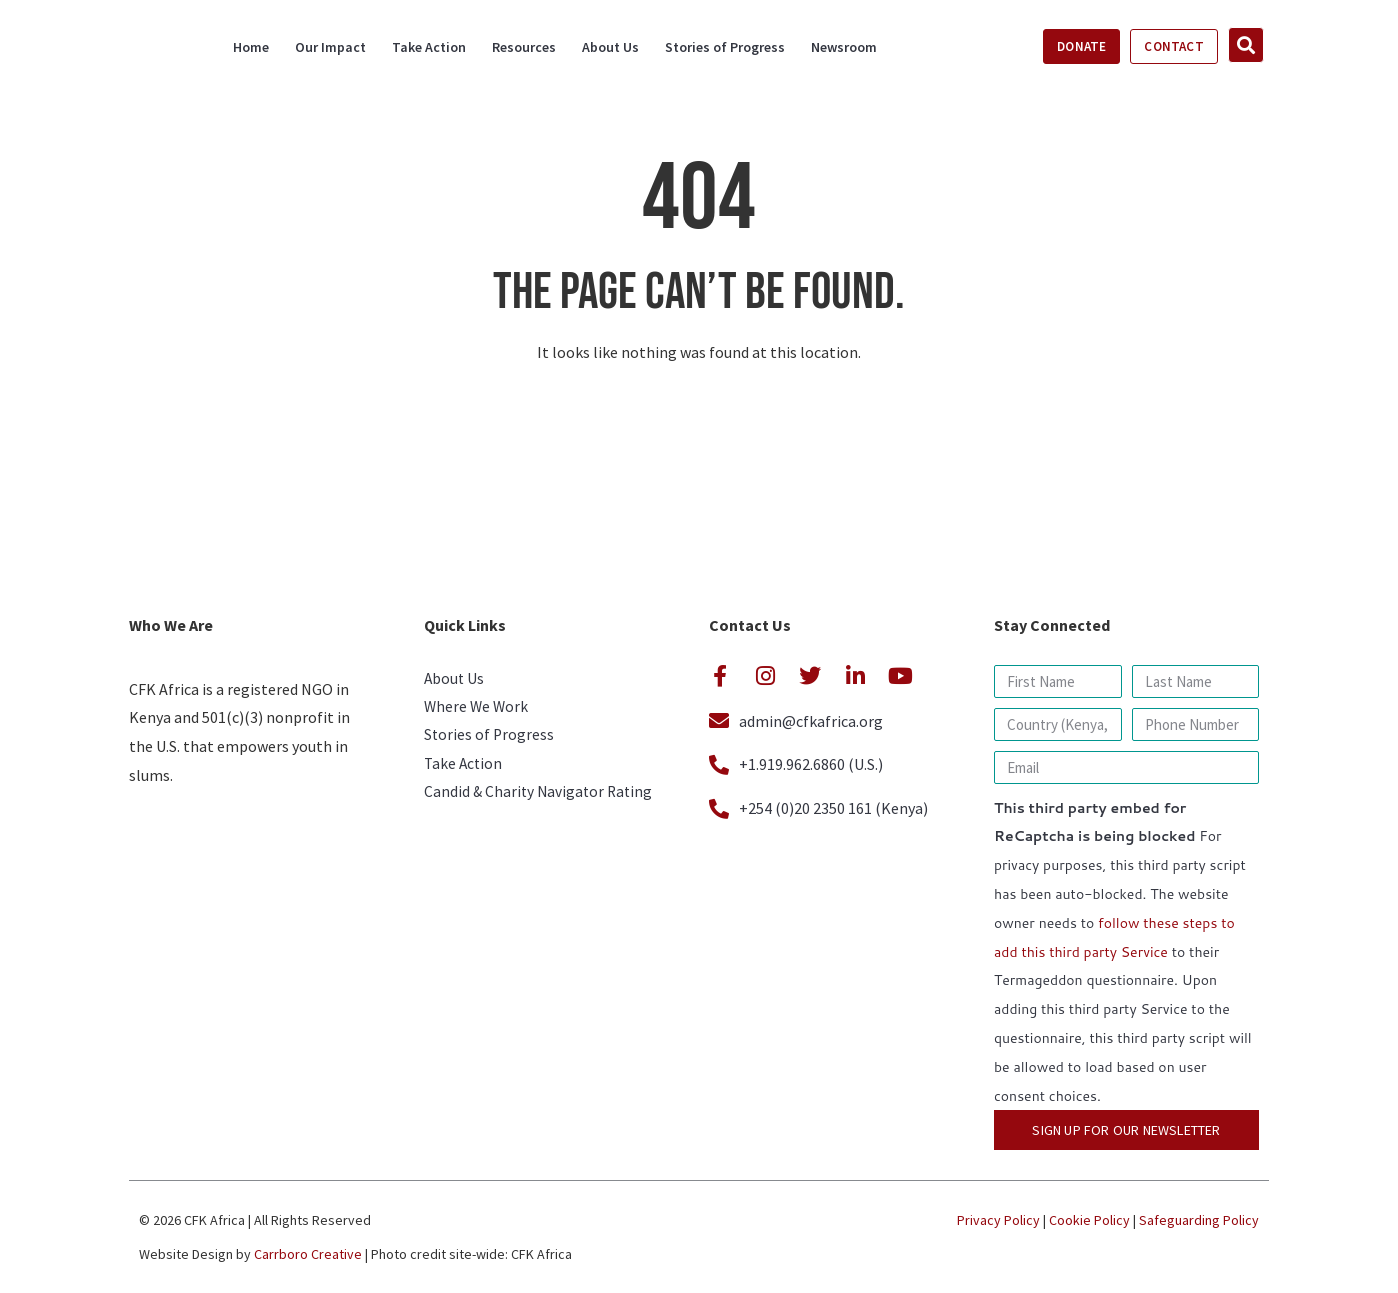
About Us (610, 47)
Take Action (429, 47)
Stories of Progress (725, 47)
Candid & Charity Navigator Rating (541, 800)
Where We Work (477, 710)
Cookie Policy (1089, 1220)
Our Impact (330, 47)
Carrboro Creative (308, 1254)
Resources (524, 47)
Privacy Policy (998, 1220)
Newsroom (844, 47)
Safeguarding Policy (1199, 1220)
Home (251, 47)
